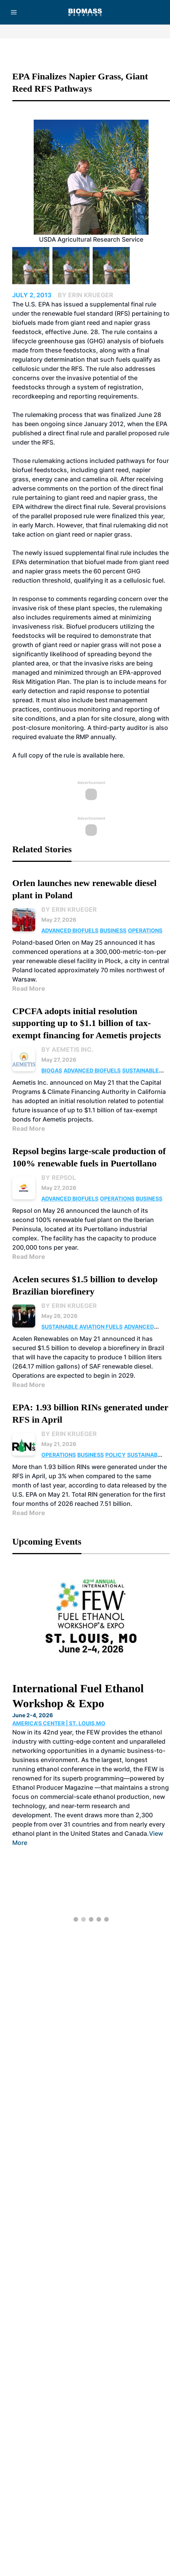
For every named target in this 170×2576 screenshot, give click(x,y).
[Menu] (14, 12)
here (116, 755)
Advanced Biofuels (69, 930)
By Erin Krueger (69, 909)
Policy (115, 1454)
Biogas (51, 1070)
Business (113, 930)
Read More (28, 988)
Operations (145, 930)
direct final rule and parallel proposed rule (108, 433)
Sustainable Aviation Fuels (82, 1326)
